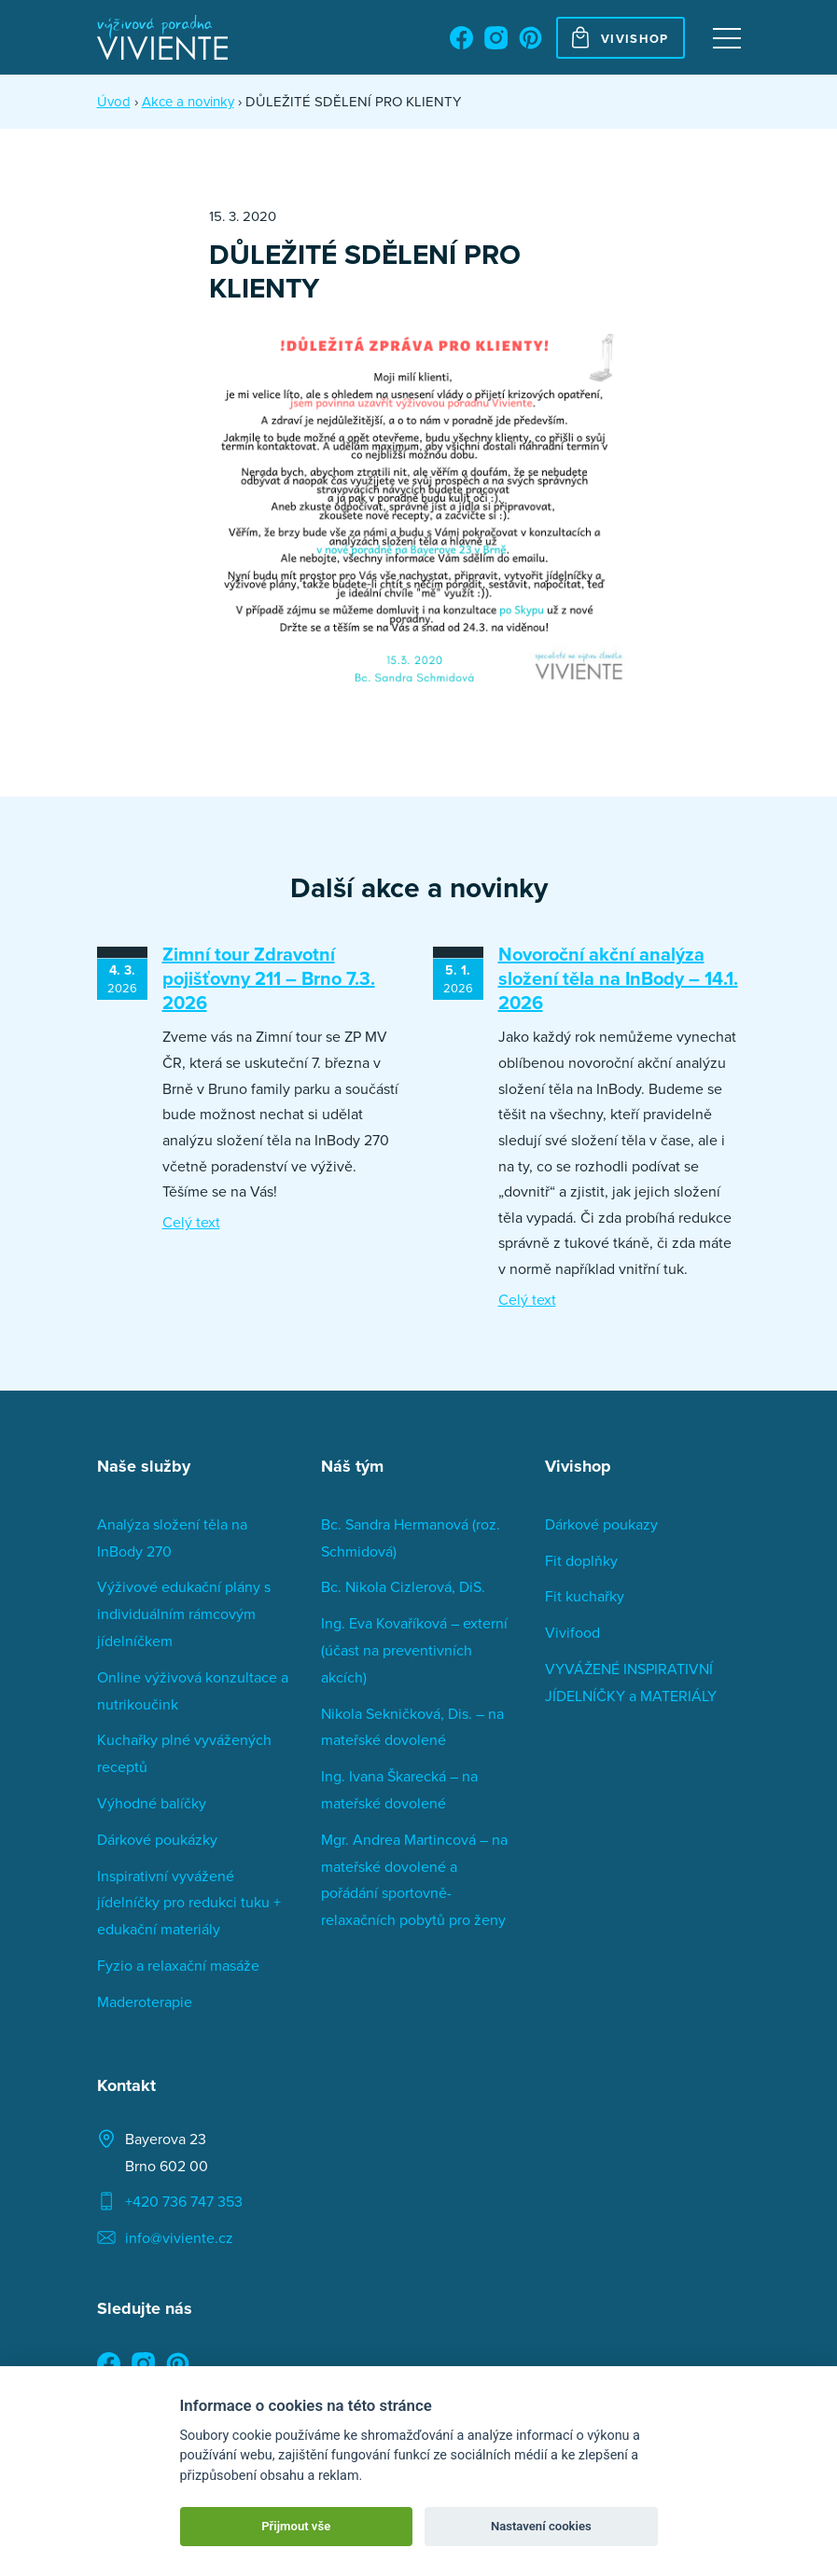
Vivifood (572, 1632)
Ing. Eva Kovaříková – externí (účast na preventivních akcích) (414, 1650)
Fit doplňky (581, 1560)
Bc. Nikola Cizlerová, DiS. (403, 1586)
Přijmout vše (295, 2526)
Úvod (114, 101)
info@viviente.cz (179, 2237)
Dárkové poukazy (601, 1524)
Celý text (191, 1222)
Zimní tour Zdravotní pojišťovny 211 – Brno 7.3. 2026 (268, 978)
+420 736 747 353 (184, 2201)
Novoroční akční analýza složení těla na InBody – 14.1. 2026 (618, 978)
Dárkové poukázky (157, 1839)
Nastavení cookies (541, 2526)
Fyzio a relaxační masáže (178, 1965)
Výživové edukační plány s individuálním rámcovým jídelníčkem (184, 1613)
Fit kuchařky (584, 1596)
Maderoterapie (144, 2001)
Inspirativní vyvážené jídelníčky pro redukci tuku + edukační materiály (189, 1902)
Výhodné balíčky (151, 1803)
